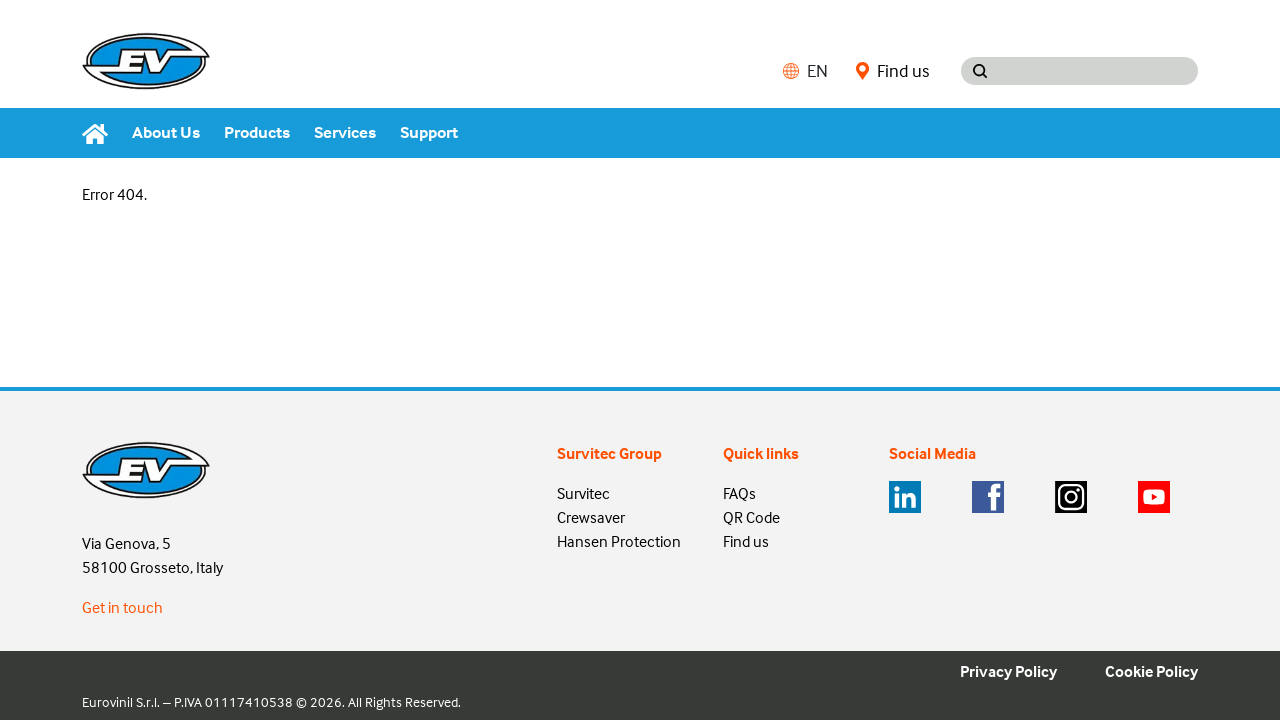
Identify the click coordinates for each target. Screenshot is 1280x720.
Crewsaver (591, 517)
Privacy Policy (1008, 671)
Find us (892, 71)
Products (257, 132)
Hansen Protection (619, 541)
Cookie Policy (1151, 671)
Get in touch (122, 607)
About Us (166, 132)
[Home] (101, 133)
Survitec (583, 493)
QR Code (751, 517)
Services (345, 132)
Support (429, 132)
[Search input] (1098, 71)
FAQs (739, 493)
